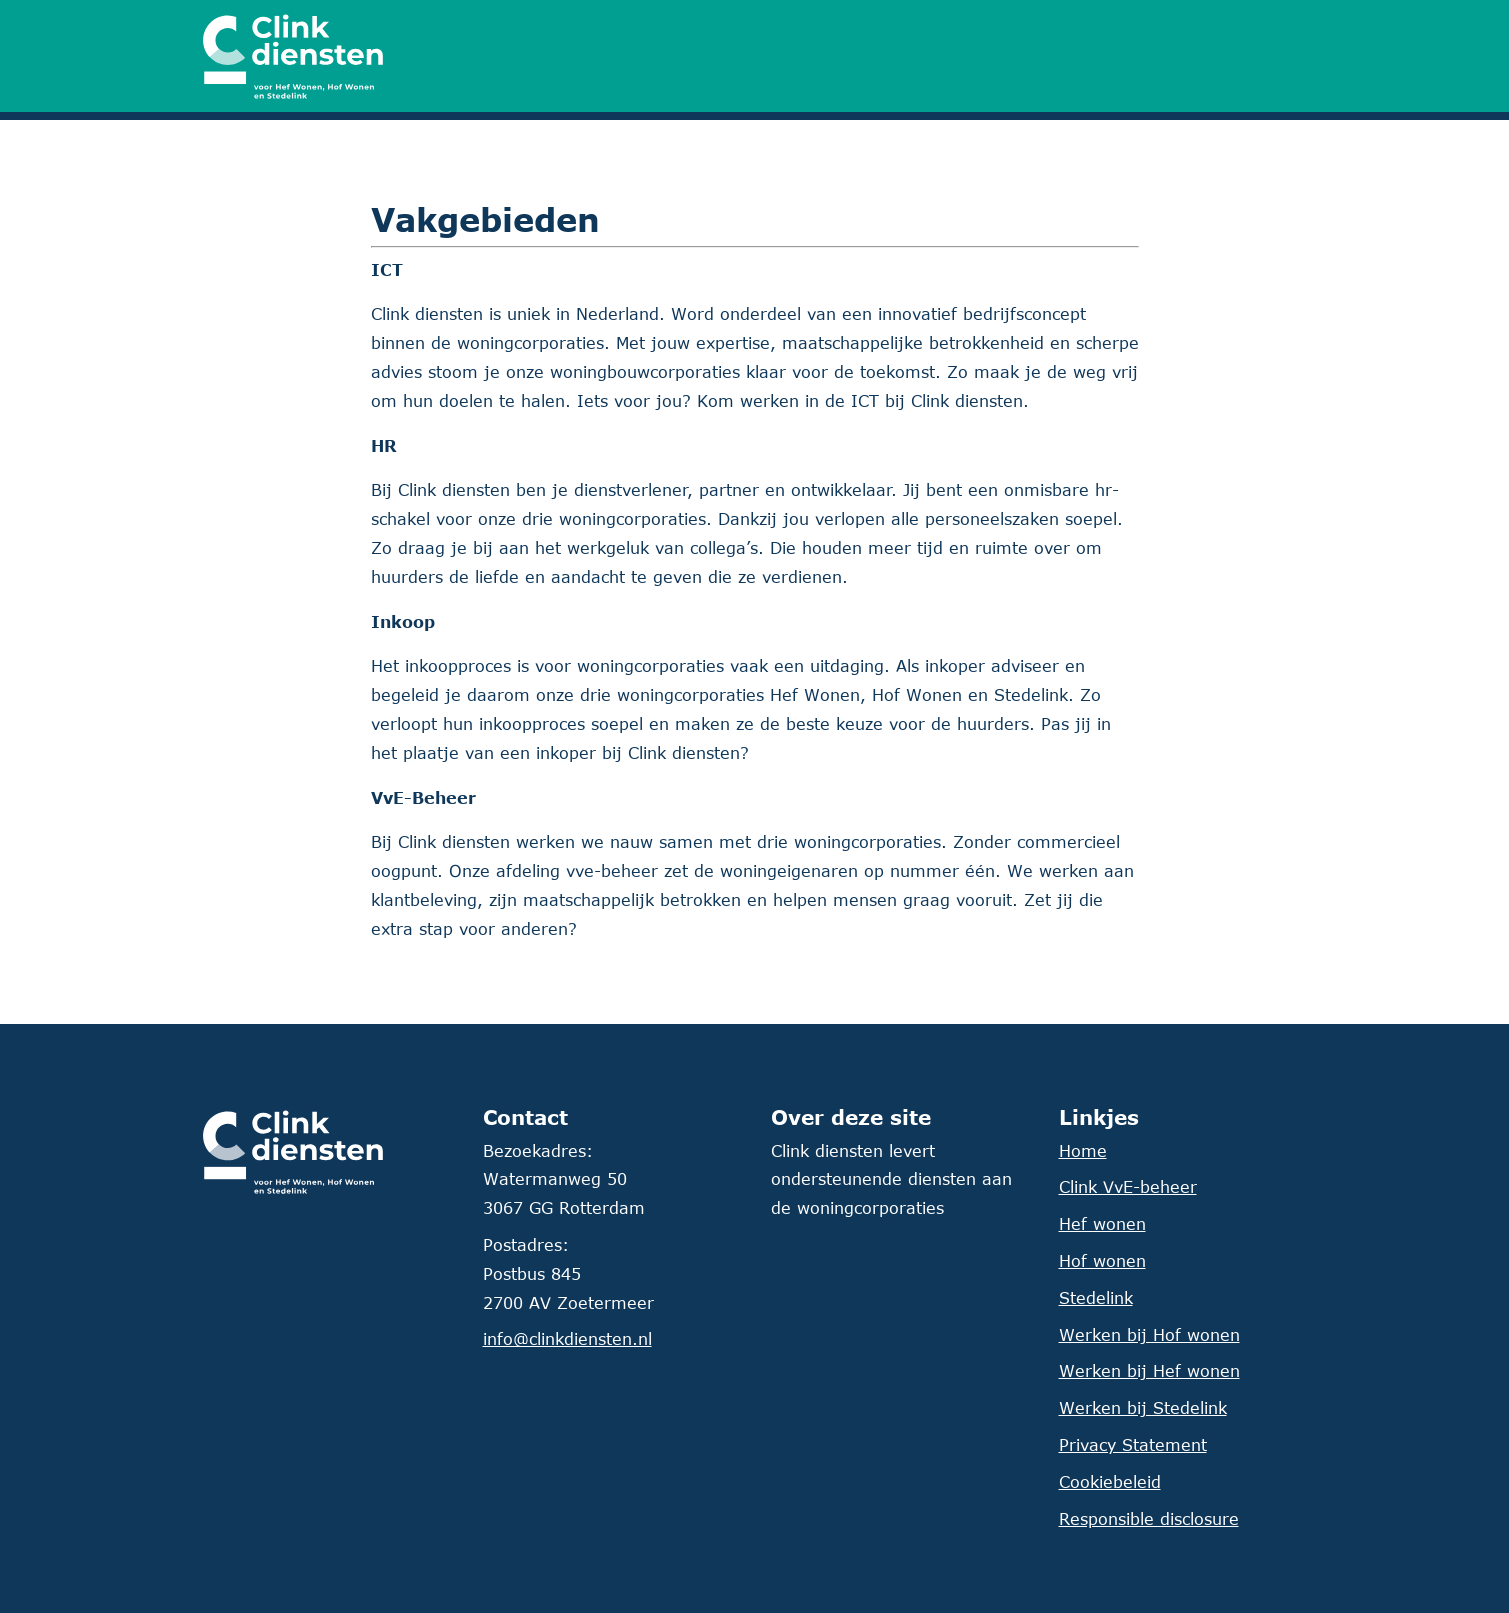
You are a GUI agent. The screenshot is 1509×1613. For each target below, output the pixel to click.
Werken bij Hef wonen (1149, 1371)
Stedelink (1096, 1298)
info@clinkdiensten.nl (567, 1339)
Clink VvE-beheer (1128, 1187)
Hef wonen (1102, 1224)
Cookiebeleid (1110, 1482)
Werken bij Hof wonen (1149, 1335)
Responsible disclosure (1149, 1519)
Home (1083, 1151)
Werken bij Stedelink (1143, 1408)
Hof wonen (1102, 1261)
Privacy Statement (1133, 1445)
